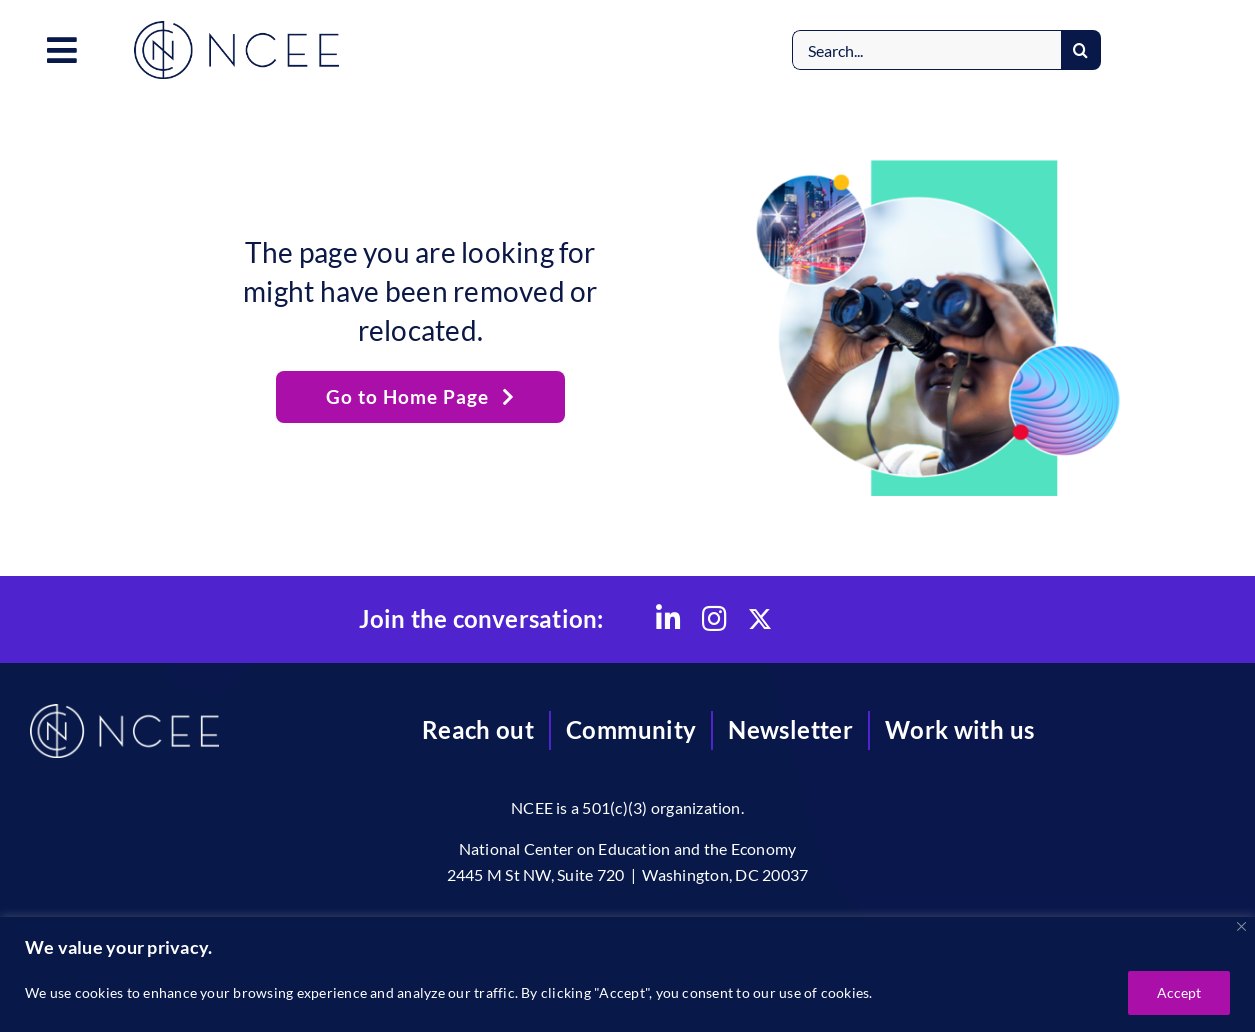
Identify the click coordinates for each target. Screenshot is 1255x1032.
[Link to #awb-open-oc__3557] (62, 50)
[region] (627, 974)
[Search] (1081, 50)
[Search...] (926, 50)
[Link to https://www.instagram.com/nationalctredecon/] (714, 619)
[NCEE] (236, 28)
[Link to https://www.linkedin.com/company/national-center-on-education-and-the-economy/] (668, 619)
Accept (1179, 992)
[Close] (1241, 926)
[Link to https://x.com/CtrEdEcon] (760, 619)
